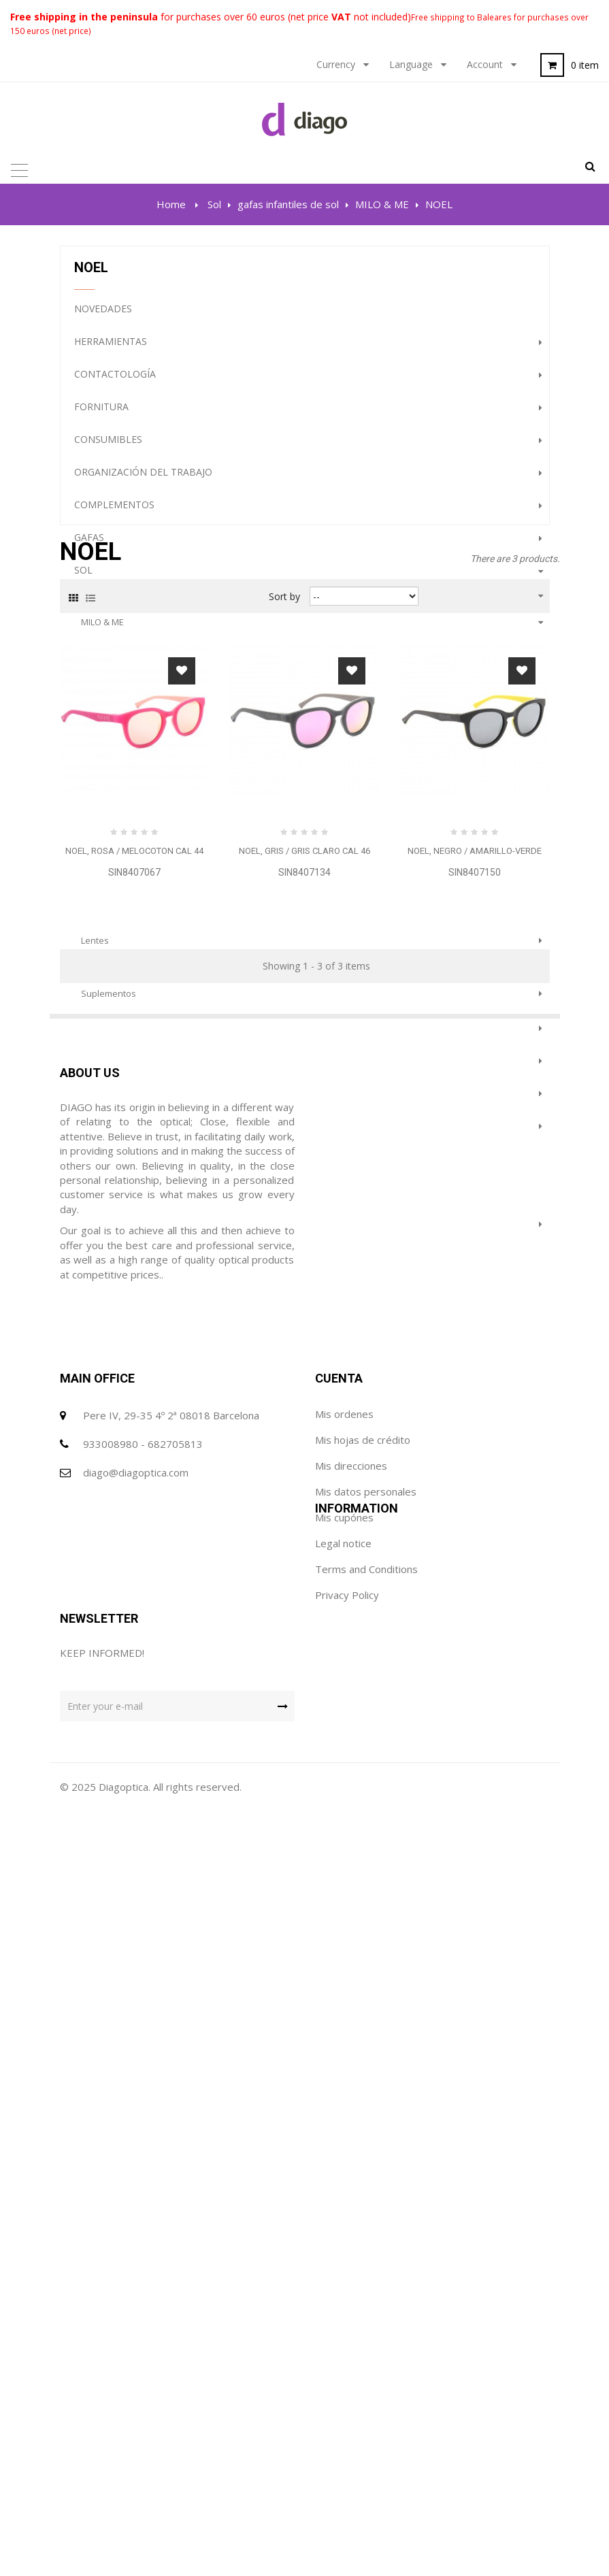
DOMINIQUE (105, 792)
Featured (98, 1201)
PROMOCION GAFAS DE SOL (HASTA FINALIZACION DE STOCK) (217, 1299)
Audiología (103, 1135)
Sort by (284, 1401)
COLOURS (101, 898)
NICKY (93, 712)
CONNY (95, 686)
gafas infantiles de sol (128, 606)
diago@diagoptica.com (135, 2240)
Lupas (89, 1070)
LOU (89, 818)
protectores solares (122, 978)
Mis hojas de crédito (362, 2207)
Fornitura (101, 417)
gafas (89, 548)
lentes (95, 951)
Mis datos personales (365, 2259)
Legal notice (88, 2395)
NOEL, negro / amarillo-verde (475, 1656)
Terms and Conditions (111, 2421)
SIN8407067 (134, 1677)
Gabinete (97, 1037)
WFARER (97, 659)
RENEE (94, 739)
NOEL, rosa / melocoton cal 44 (134, 1656)
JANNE (93, 871)
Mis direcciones (351, 2233)
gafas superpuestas (124, 925)
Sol (83, 580)
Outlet (93, 1168)
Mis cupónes (344, 2285)
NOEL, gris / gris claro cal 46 (304, 1656)
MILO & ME (102, 633)
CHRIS (93, 765)
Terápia (93, 1233)
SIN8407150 (474, 1677)
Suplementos (108, 1004)
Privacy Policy (92, 2447)
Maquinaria (104, 1103)
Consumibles (108, 450)
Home (171, 204)
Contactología (115, 384)
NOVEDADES (103, 319)
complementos (114, 515)
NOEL (92, 845)
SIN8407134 (304, 1677)
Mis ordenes (344, 2181)
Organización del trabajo (143, 482)
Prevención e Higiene (128, 1266)
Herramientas (110, 352)
